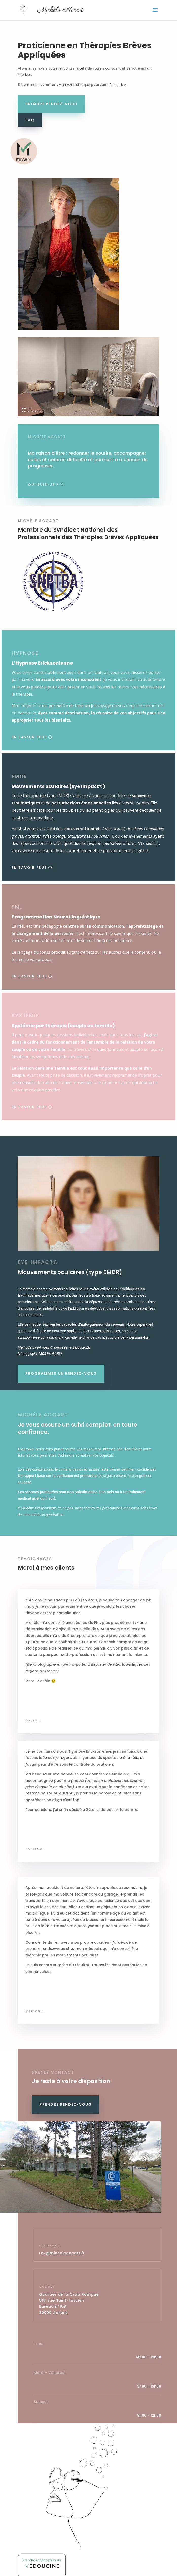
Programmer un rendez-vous (61, 1373)
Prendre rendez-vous (51, 104)
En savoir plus (29, 737)
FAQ (29, 119)
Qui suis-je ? (43, 484)
